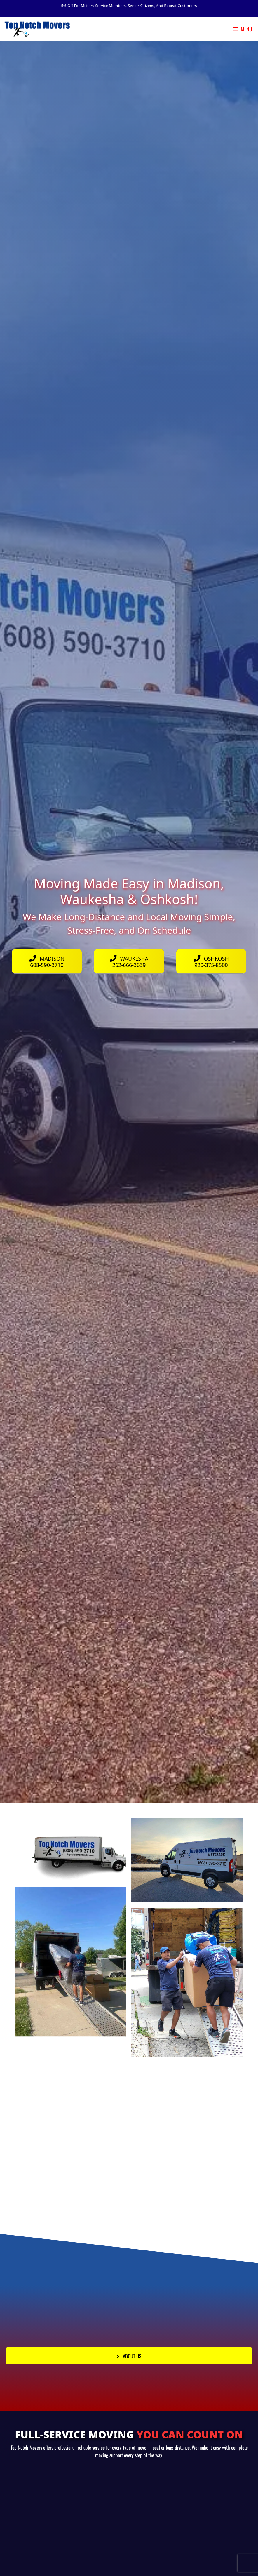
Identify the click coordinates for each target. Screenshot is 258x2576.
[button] (129, 2355)
